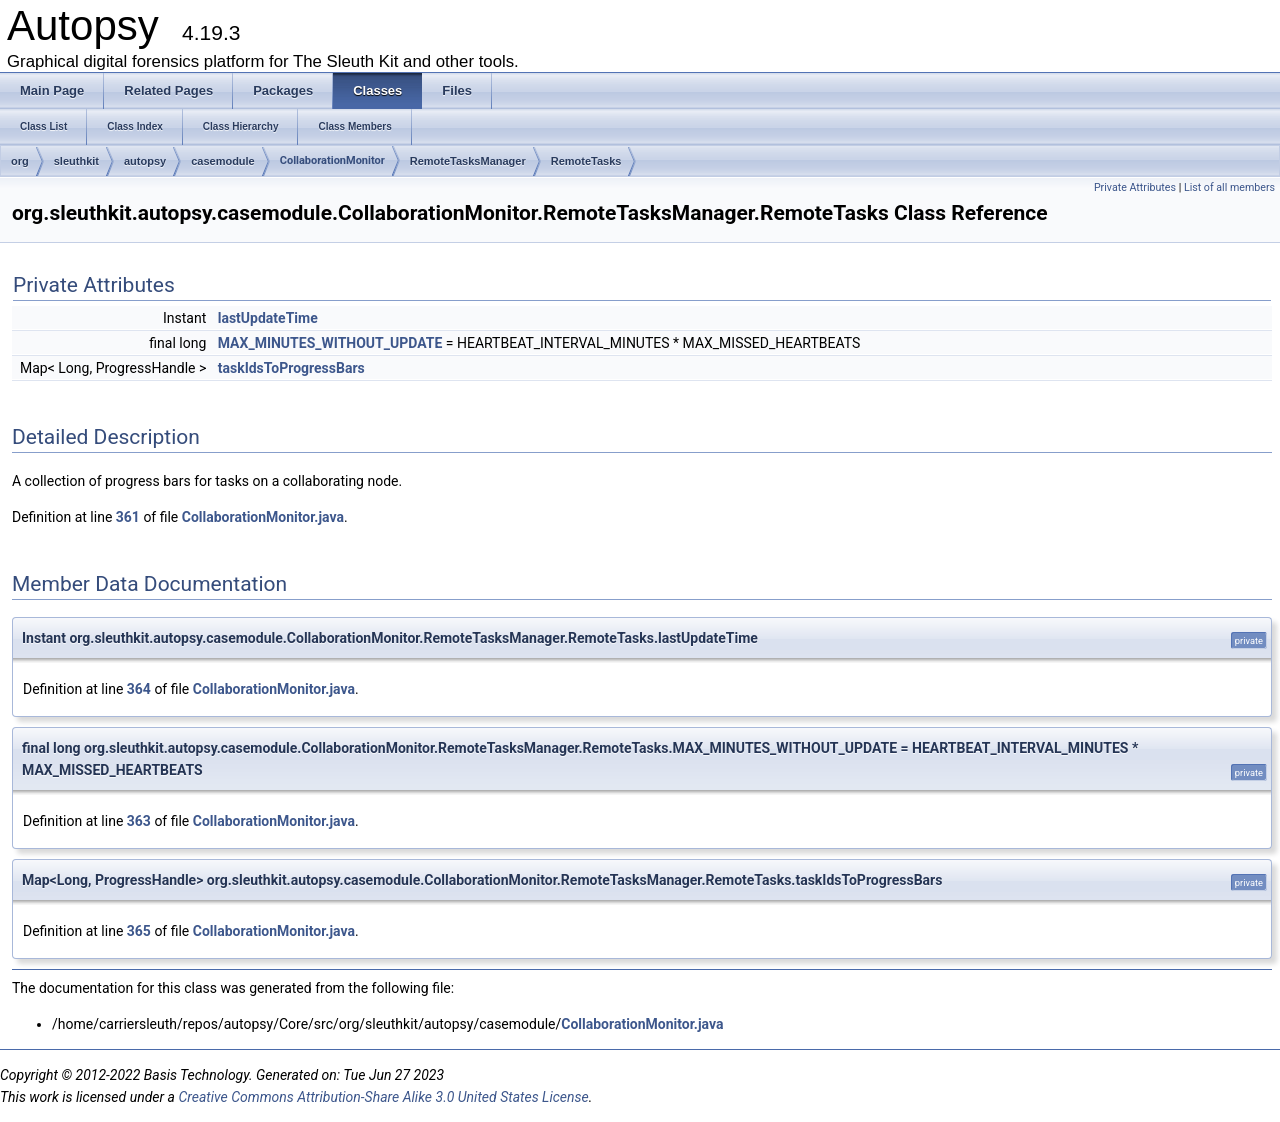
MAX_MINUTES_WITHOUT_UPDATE (330, 343)
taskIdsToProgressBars (291, 368)
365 (139, 931)
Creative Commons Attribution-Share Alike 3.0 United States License (383, 1097)
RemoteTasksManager (468, 161)
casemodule (223, 161)
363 (139, 821)
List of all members (1229, 187)
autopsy (145, 161)
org (20, 161)
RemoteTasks (586, 161)
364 (139, 689)
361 (128, 517)
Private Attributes (1135, 187)
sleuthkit (76, 161)
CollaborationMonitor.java (263, 517)
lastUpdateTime (268, 318)
